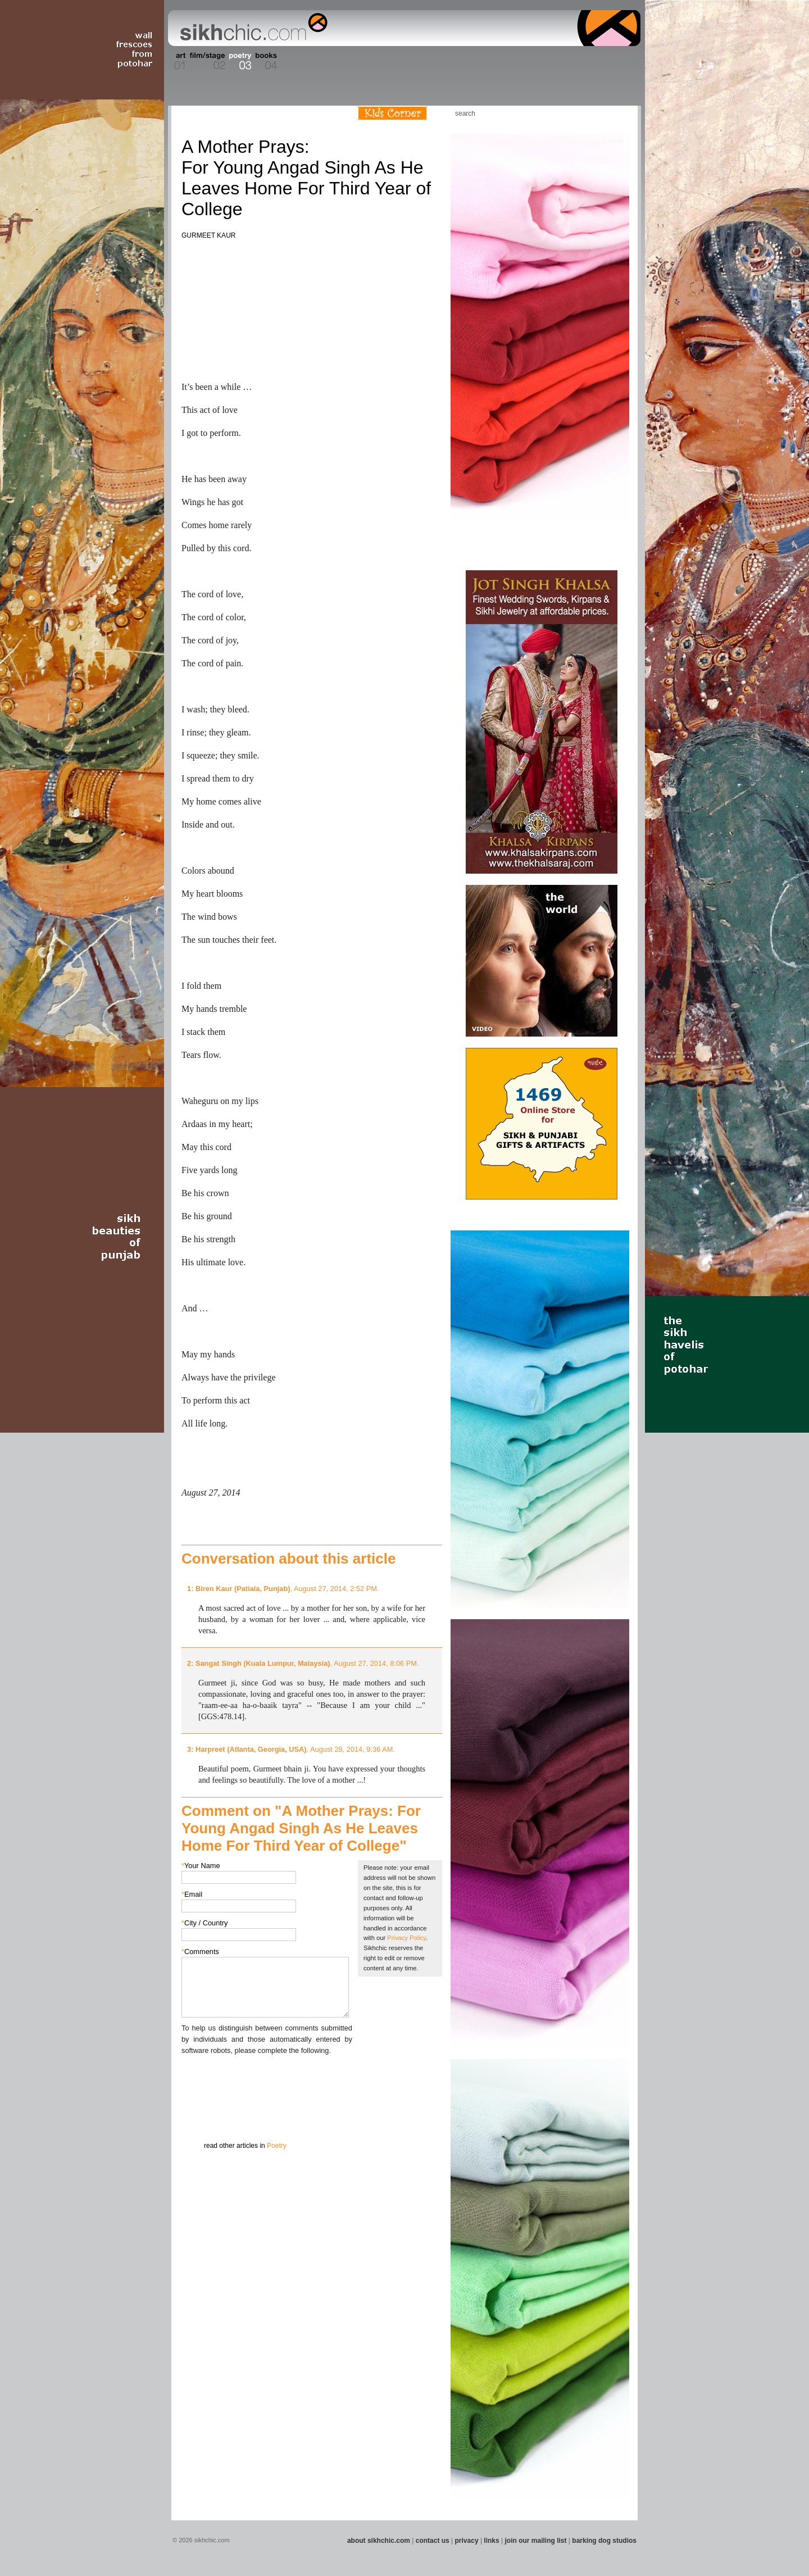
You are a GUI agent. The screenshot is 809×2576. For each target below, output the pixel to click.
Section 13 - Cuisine (516, 61)
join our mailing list (536, 2541)
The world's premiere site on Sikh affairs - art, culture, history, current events (251, 28)
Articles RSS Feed (617, 113)
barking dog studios (604, 2541)
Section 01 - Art (177, 61)
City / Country (204, 1923)
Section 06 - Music (333, 61)
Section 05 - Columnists (299, 61)
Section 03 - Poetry (239, 61)
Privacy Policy (406, 1937)
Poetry (277, 2146)
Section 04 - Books (265, 61)
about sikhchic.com (378, 2541)
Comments (200, 1951)
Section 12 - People (488, 61)
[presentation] (266, 2078)
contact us (432, 2541)
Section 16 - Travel (619, 61)
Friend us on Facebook (583, 113)
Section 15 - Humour (592, 61)
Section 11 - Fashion (459, 61)
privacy (467, 2541)
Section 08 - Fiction (377, 61)
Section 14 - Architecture (553, 61)
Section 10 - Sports (430, 61)
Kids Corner (392, 113)
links (491, 2541)
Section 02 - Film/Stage (206, 61)
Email (191, 1894)
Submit (198, 2114)
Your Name (200, 1865)
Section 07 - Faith (355, 61)
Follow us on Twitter (600, 113)
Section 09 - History (403, 61)
